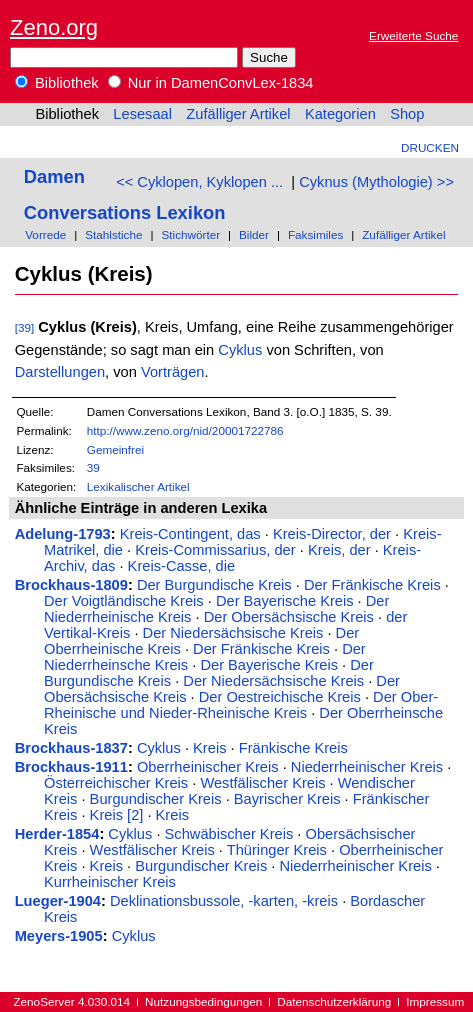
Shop (407, 114)
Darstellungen (60, 372)
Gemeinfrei (115, 449)
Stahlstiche (113, 234)
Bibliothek (57, 83)
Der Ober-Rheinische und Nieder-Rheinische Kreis (241, 705)
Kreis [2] (117, 815)
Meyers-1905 (59, 936)
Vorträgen (173, 372)
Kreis (209, 748)
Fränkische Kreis (293, 748)
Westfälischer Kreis (262, 783)
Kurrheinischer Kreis (110, 882)
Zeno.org (54, 27)
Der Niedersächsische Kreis (233, 633)
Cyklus (240, 350)
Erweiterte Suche (413, 35)
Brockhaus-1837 (71, 748)
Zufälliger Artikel (238, 114)
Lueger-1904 (58, 901)
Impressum (435, 1001)
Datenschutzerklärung (334, 1001)
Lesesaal (142, 114)
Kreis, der (339, 550)
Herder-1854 (57, 834)
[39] (25, 327)
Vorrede (45, 234)
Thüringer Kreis (277, 850)
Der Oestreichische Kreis (280, 697)
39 (93, 467)
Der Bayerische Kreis (285, 601)
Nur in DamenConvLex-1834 (211, 83)
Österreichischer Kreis (116, 783)
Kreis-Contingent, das (190, 534)
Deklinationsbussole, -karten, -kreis (224, 901)
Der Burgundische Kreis (214, 585)
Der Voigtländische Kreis (124, 601)
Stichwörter (190, 234)
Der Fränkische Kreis (372, 585)
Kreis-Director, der (332, 534)
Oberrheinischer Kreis (208, 767)
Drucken (430, 147)
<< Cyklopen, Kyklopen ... (199, 182)
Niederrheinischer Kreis (367, 767)
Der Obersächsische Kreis (289, 617)
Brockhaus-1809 (71, 585)
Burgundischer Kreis (156, 799)
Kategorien (340, 114)
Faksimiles (315, 234)
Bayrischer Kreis (287, 799)
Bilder (254, 234)
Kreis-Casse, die (182, 566)
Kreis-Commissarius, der (215, 550)
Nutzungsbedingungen (203, 1001)
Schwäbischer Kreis (229, 834)
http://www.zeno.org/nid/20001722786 (185, 430)
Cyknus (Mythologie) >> (376, 182)
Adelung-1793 (63, 534)
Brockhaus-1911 (71, 767)
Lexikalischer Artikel (138, 486)
